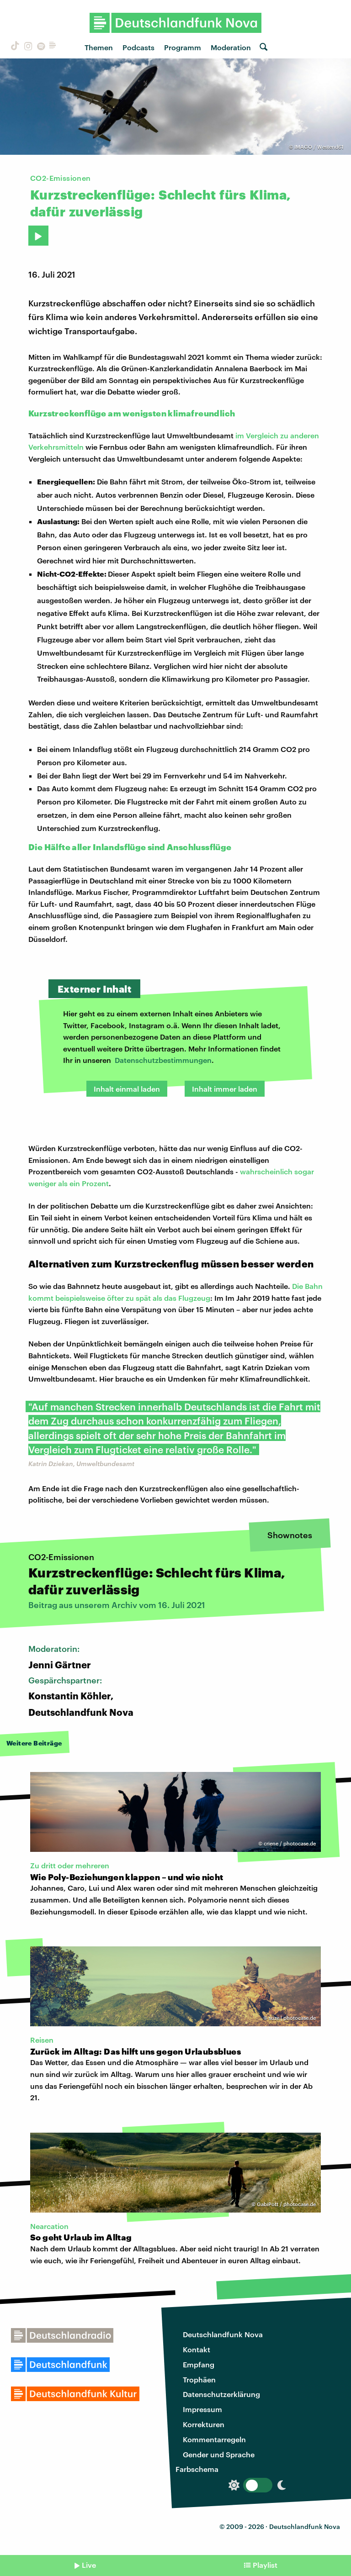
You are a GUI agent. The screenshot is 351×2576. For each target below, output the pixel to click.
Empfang (198, 2364)
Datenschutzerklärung (221, 2394)
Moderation (231, 47)
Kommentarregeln (214, 2439)
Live (89, 2564)
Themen (99, 47)
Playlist (265, 2564)
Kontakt (196, 2349)
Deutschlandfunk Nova (223, 2334)
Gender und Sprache (219, 2454)
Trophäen (199, 2379)
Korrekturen (203, 2424)
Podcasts (138, 47)
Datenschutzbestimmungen (163, 1060)
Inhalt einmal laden (127, 1088)
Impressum (202, 2409)
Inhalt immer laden (224, 1088)
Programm (182, 47)
